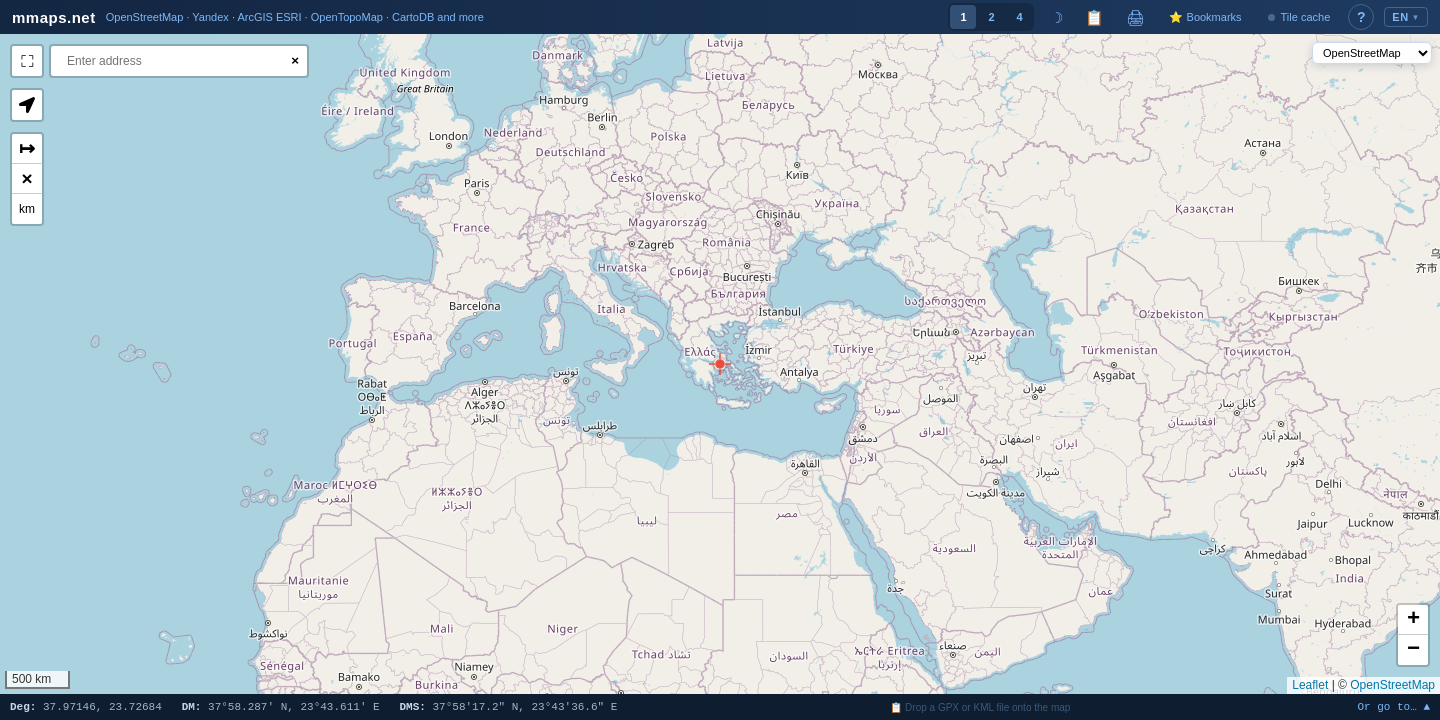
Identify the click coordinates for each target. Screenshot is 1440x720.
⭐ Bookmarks (1205, 17)
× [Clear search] (295, 60)
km (27, 209)
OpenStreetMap (1392, 685)
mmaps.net (54, 17)
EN (1406, 17)
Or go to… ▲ (1393, 707)
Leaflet (1310, 685)
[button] (720, 364)
